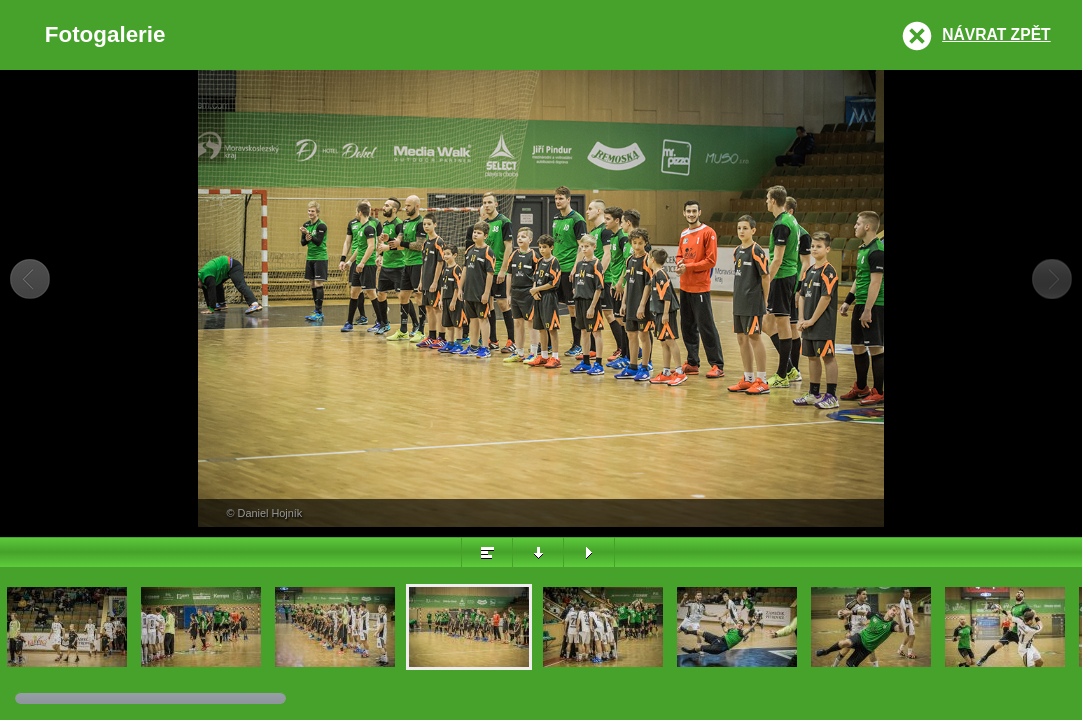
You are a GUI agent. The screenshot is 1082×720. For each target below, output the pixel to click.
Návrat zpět (996, 34)
